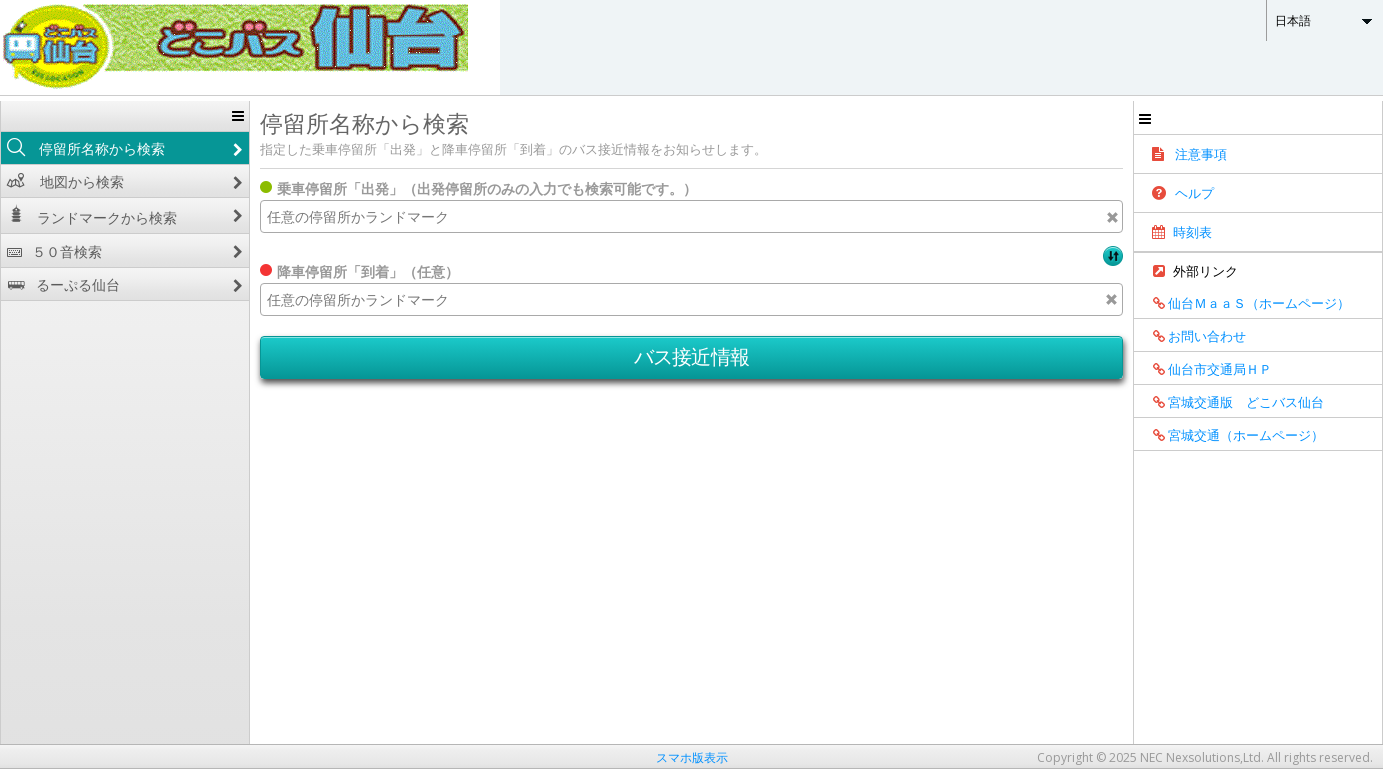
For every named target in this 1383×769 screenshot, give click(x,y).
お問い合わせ (1192, 336)
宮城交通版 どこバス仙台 (1231, 402)
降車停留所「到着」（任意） (368, 271)
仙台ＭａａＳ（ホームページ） (1244, 303)
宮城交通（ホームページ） (1231, 435)
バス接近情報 (691, 356)
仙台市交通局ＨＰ (1205, 369)
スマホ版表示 (692, 757)
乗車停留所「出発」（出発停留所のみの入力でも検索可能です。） (487, 188)
